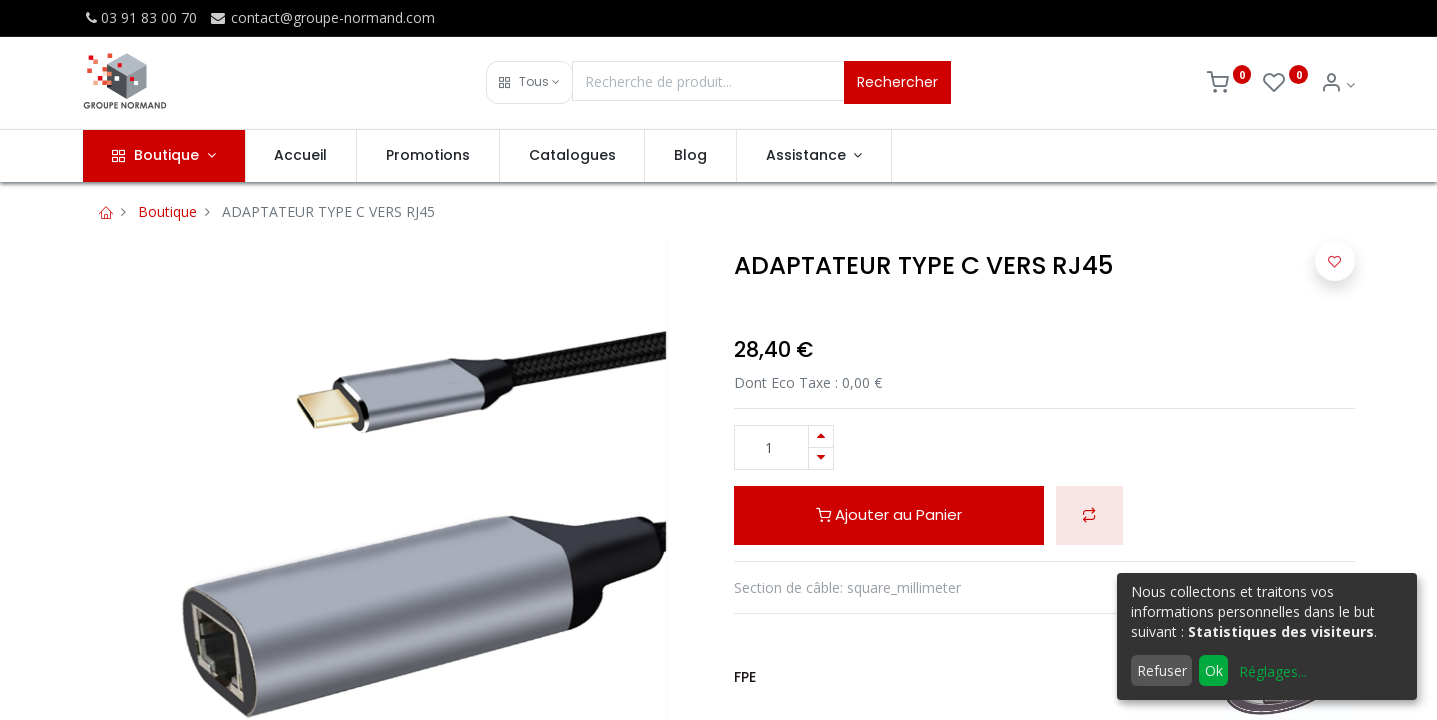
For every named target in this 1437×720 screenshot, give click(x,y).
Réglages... (1273, 671)
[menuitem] (301, 156)
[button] (529, 82)
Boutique (167, 211)
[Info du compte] (1337, 84)
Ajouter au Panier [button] (889, 514)
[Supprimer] (821, 458)
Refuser (1162, 670)
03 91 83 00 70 (140, 17)
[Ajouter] (821, 436)
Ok (1214, 670)
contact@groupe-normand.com (322, 17)
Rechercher (897, 82)
